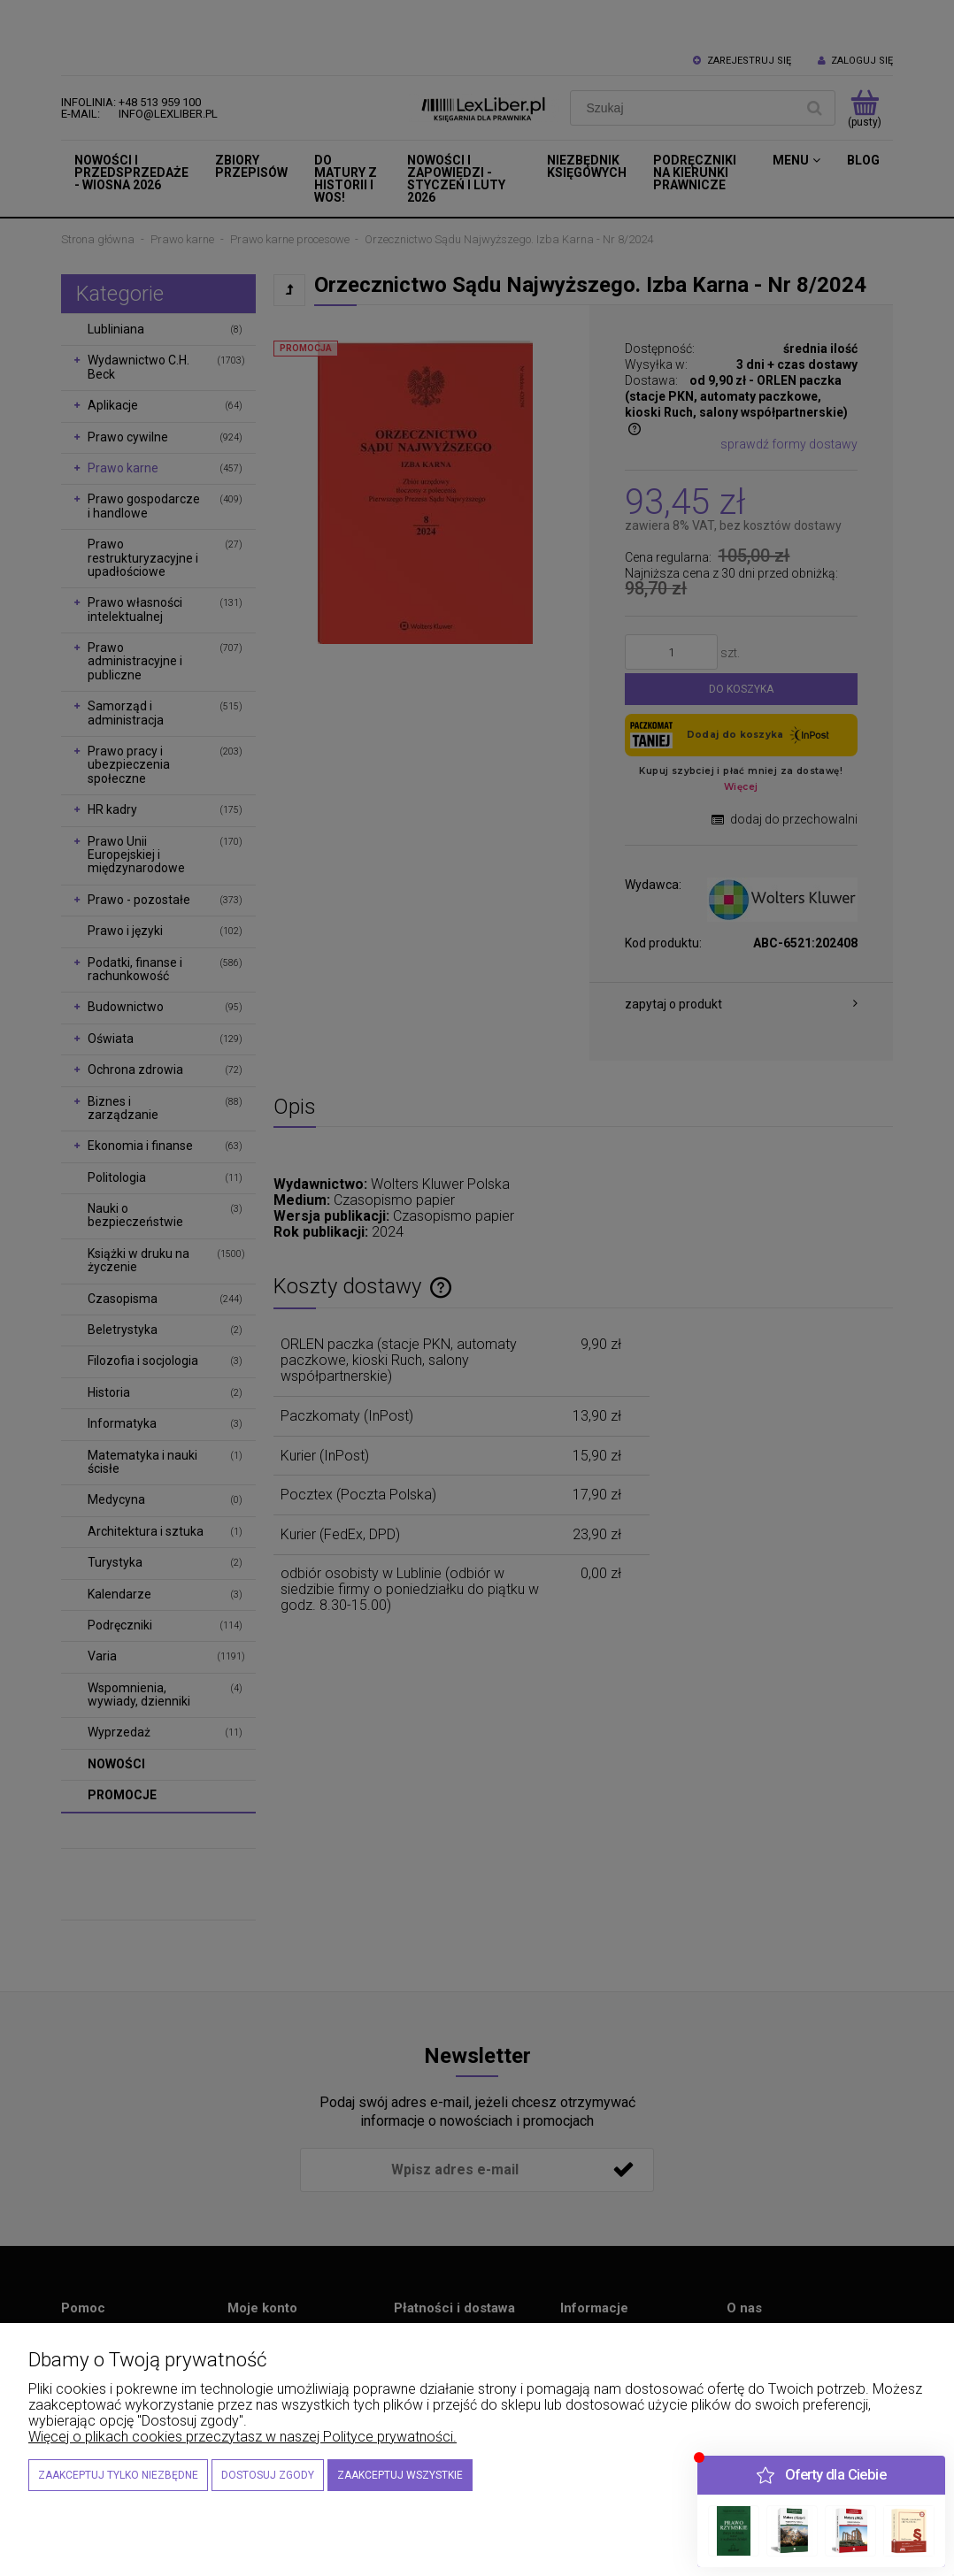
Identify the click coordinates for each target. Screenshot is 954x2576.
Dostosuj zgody (267, 2475)
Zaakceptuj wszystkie (400, 2475)
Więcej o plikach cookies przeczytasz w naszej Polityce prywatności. (242, 2436)
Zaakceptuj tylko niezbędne (118, 2475)
